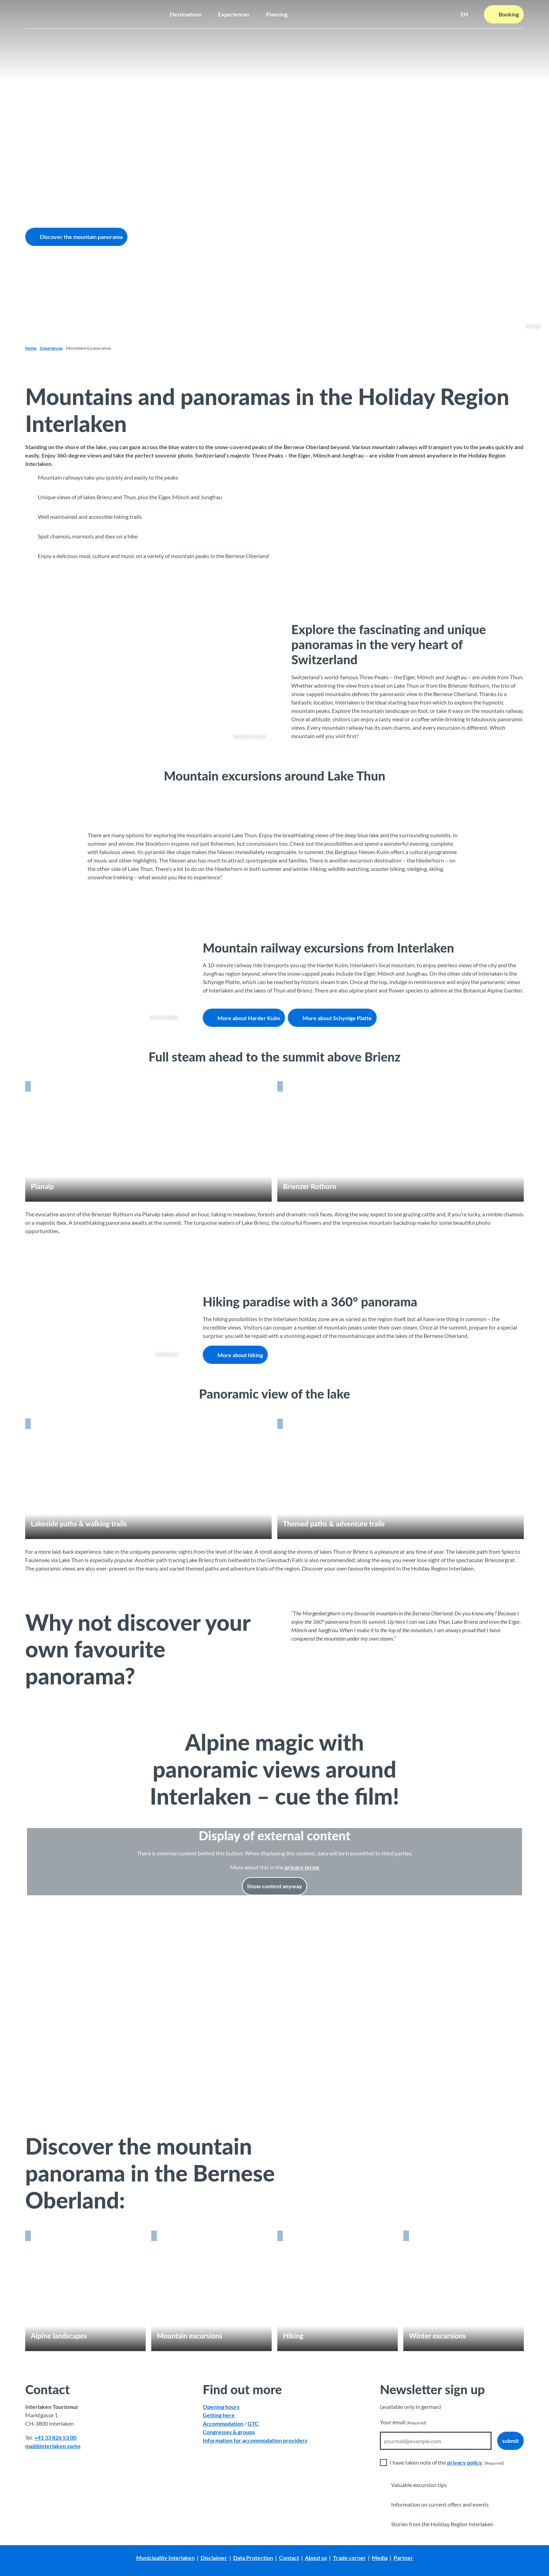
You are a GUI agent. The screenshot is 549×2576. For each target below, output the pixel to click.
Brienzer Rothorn (250, 736)
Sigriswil (533, 325)
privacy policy (464, 2462)
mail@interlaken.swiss (53, 2446)
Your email (403, 2422)
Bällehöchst (167, 1353)
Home (30, 348)
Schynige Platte (164, 1016)
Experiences (233, 14)
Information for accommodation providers (255, 2440)
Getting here (219, 2415)
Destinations (185, 14)
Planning (276, 14)
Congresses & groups (229, 2432)
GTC (253, 2423)
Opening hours (221, 2406)
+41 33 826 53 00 (55, 2437)
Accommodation (223, 2423)
